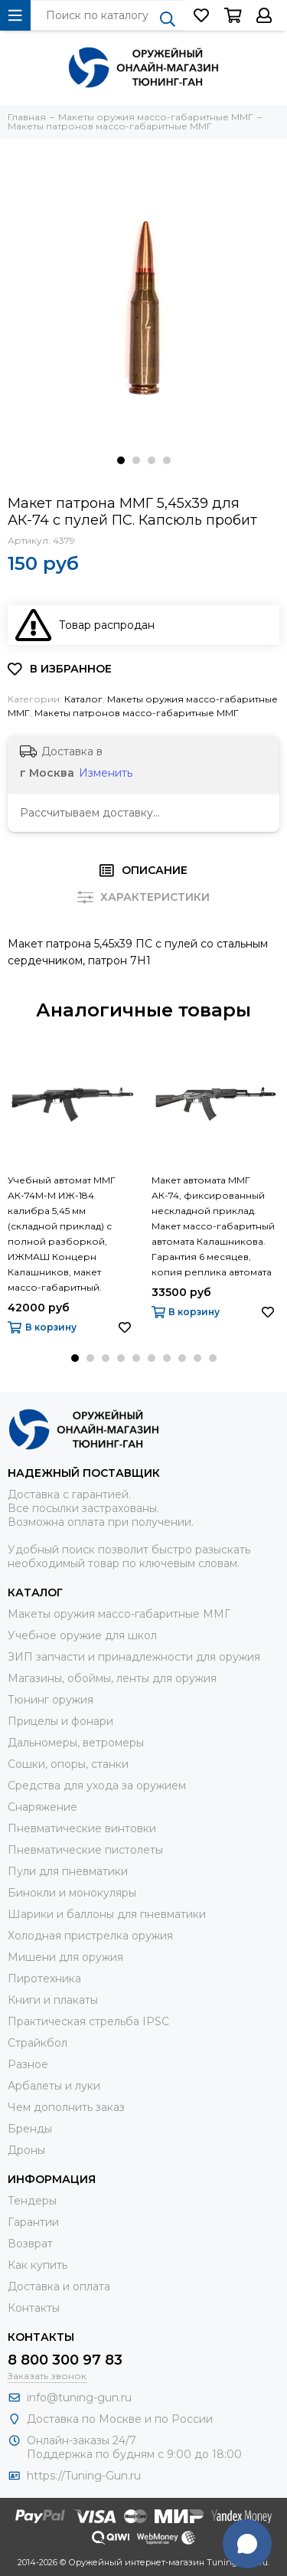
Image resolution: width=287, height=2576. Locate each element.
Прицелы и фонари (60, 1721)
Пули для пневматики (68, 1871)
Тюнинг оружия (50, 1700)
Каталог (83, 699)
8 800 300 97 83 (65, 2360)
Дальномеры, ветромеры (76, 1743)
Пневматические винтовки (82, 1828)
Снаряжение (42, 1807)
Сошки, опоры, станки (68, 1764)
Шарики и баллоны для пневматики (107, 1914)
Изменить (105, 773)
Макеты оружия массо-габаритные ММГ (119, 1614)
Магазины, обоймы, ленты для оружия (112, 1678)
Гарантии (33, 2222)
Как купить (37, 2265)
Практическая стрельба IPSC (88, 2021)
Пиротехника (44, 1978)
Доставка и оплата (59, 2286)
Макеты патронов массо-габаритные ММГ (136, 712)
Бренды (30, 2129)
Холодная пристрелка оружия (90, 1936)
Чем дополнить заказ (66, 2107)
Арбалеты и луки (54, 2086)
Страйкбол (37, 2043)
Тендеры (32, 2201)
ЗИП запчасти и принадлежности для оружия (134, 1657)
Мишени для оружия (65, 1957)
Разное (28, 2064)
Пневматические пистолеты (85, 1850)
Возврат (30, 2243)
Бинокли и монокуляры (72, 1893)
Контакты (34, 2308)
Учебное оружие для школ (82, 1635)
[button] (121, 460)
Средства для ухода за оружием (97, 1785)
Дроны (26, 2150)
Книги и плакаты (53, 2000)
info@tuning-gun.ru (79, 2397)
